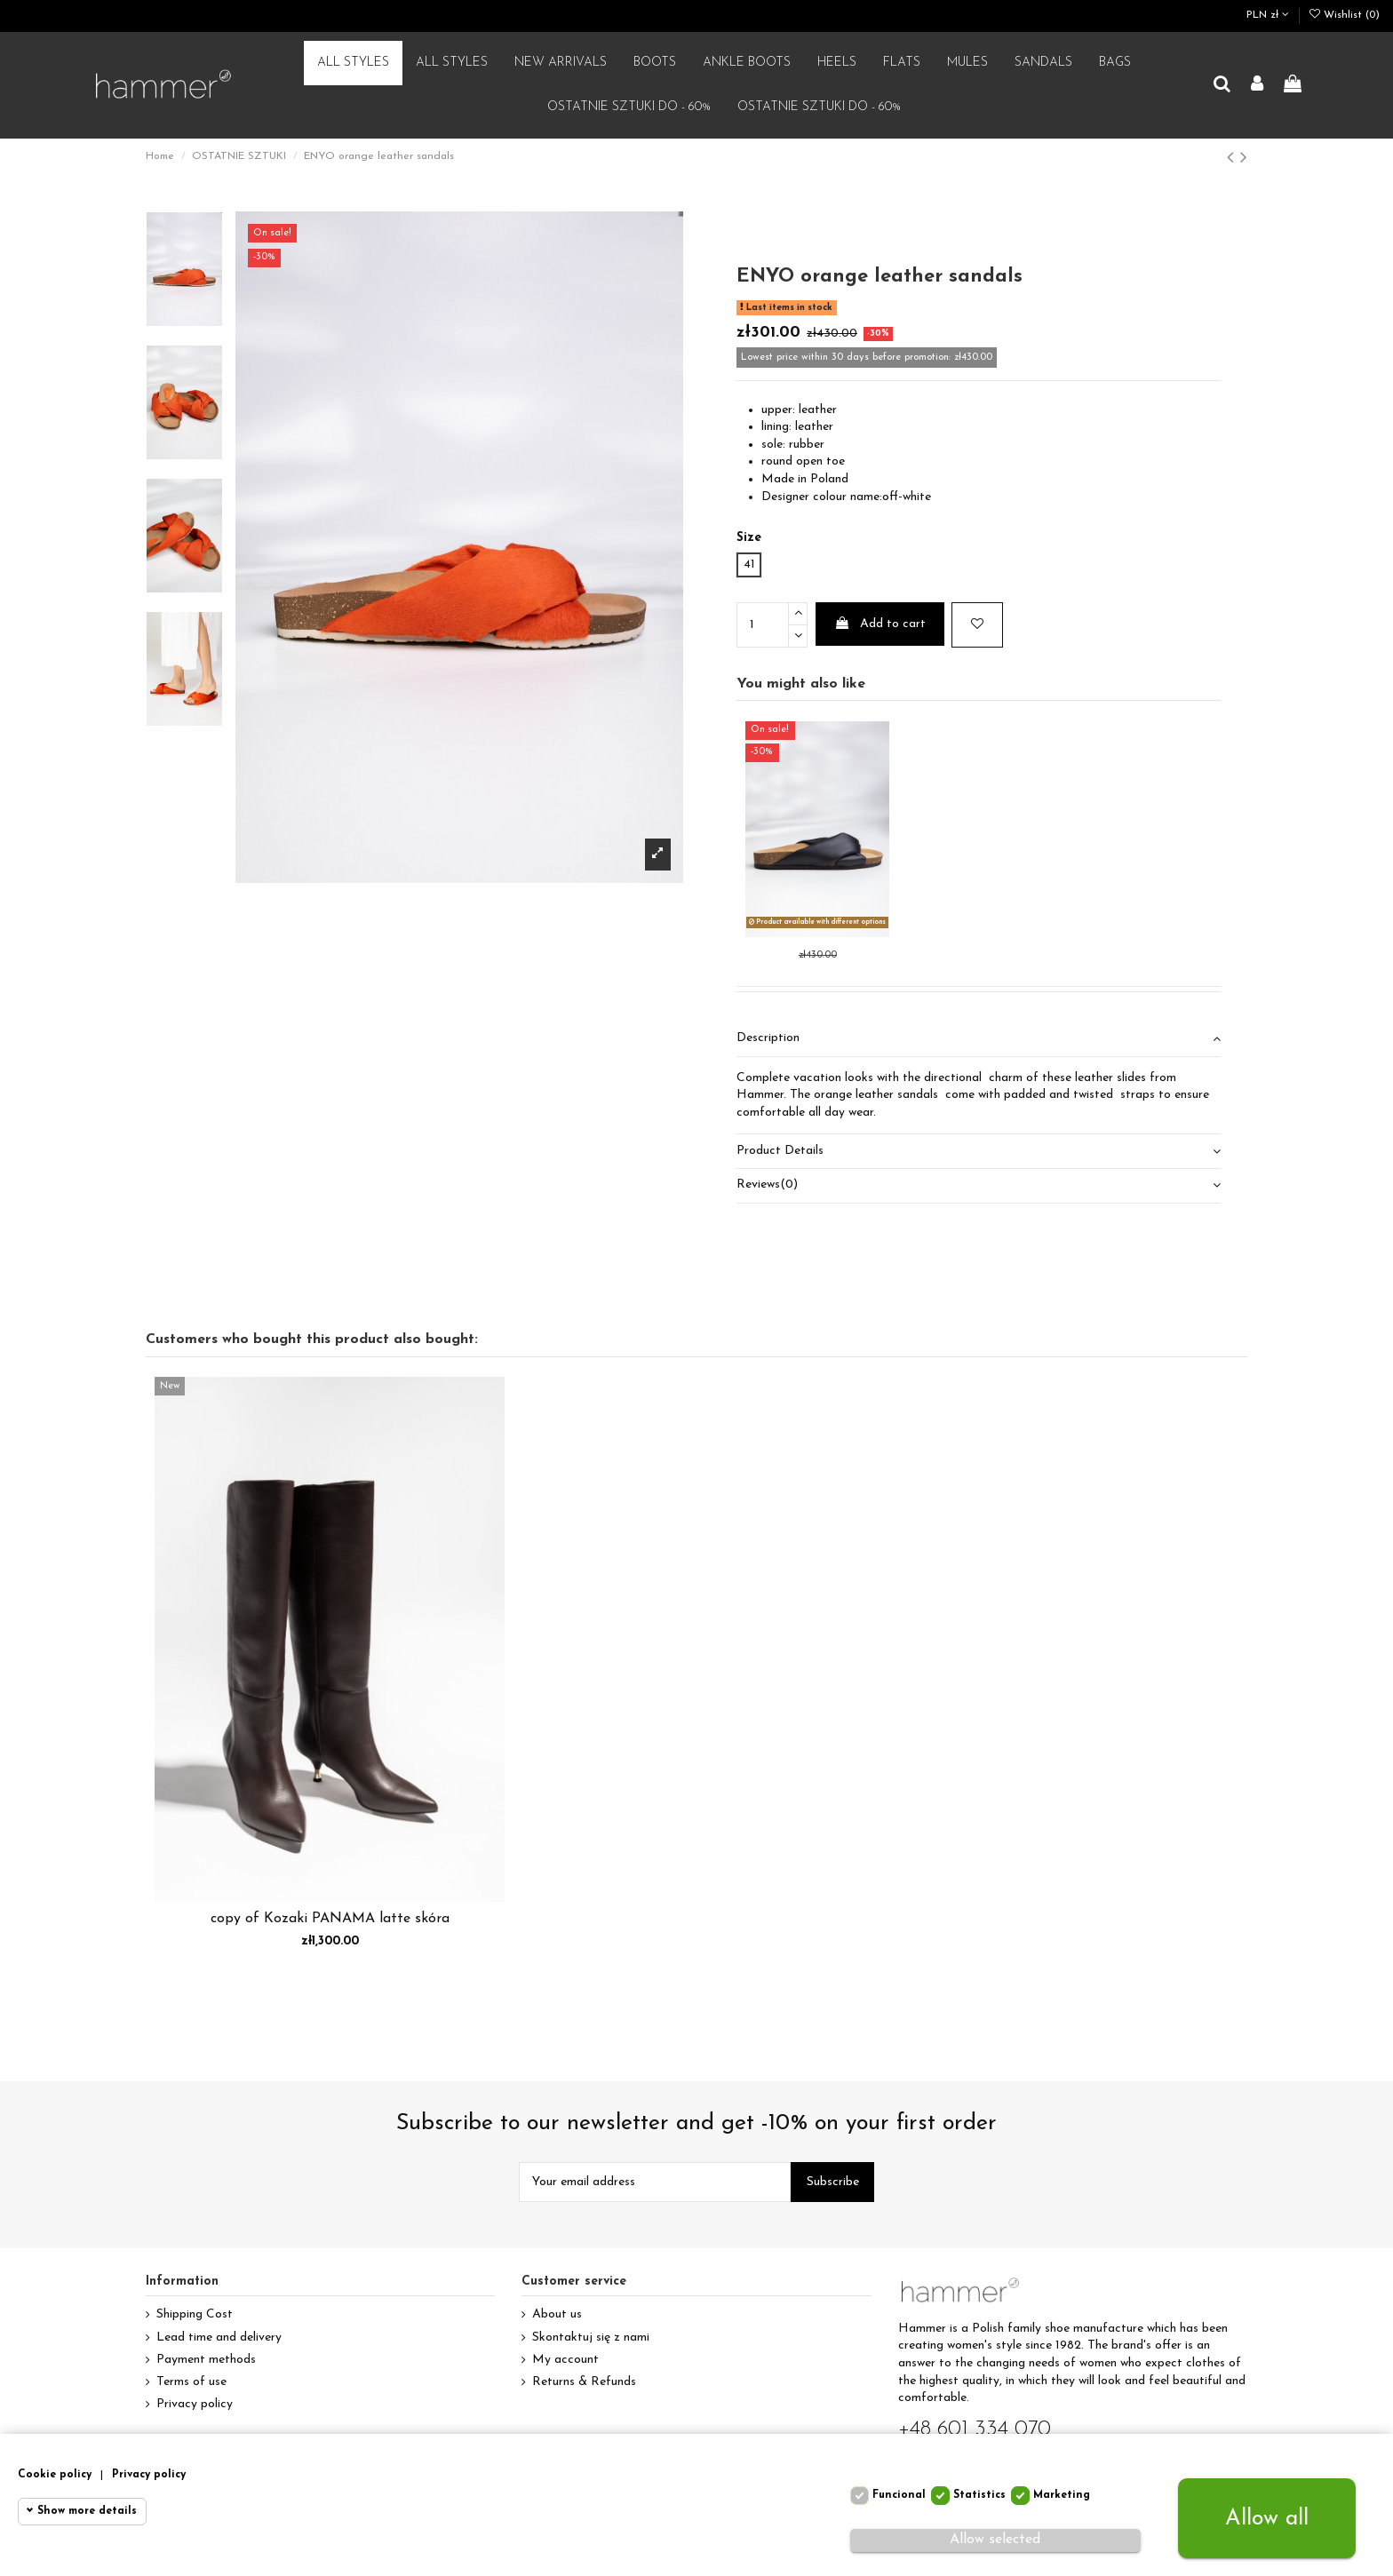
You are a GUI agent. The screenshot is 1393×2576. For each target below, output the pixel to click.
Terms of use (191, 2382)
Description (978, 1038)
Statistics (979, 2495)
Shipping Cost (194, 2314)
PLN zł (1267, 15)
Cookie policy (55, 2474)
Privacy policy (194, 2404)
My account (565, 2359)
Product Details (978, 1151)
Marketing (1061, 2495)
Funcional (899, 2495)
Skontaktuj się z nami (590, 2337)
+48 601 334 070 (974, 2429)
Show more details (87, 2511)
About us (557, 2314)
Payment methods (206, 2359)
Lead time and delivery (219, 2337)
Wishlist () (1344, 15)
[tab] (978, 1039)
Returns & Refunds (584, 2382)
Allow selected (995, 2539)
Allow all (1267, 2519)
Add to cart (880, 623)
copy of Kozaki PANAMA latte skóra (330, 1919)
